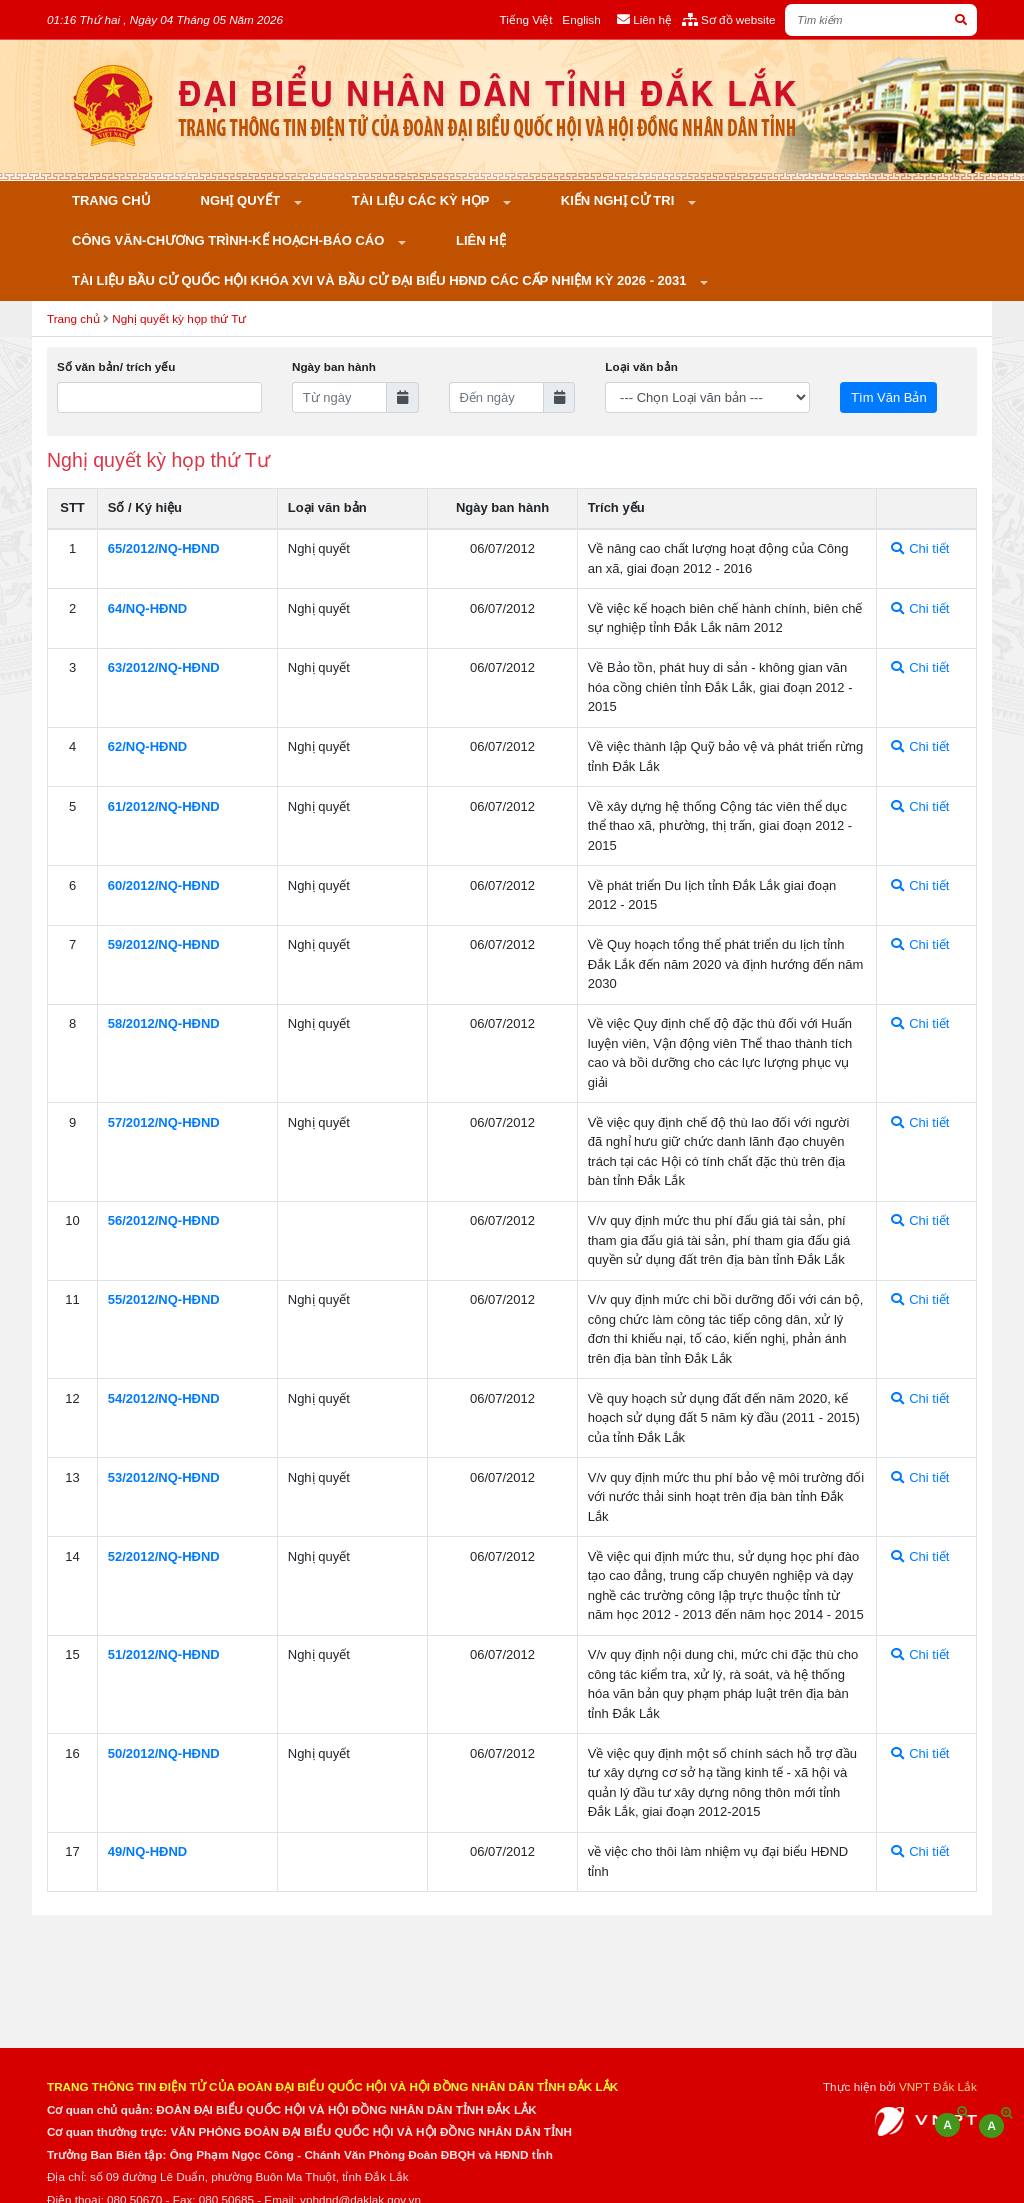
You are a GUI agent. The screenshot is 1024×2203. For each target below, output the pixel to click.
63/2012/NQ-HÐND (164, 667)
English (581, 19)
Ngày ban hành (334, 366)
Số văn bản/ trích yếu (116, 366)
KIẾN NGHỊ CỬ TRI (619, 200)
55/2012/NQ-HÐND (164, 1299)
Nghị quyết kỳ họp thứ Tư (179, 318)
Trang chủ (111, 200)
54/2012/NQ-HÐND (164, 1398)
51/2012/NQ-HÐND (164, 1654)
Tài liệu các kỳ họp (422, 200)
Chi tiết (920, 548)
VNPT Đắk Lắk (938, 2086)
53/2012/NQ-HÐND (164, 1477)
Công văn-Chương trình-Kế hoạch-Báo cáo (230, 240)
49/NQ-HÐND (147, 1851)
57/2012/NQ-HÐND (164, 1122)
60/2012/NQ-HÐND (164, 885)
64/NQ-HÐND (147, 608)
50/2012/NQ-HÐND (164, 1753)
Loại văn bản (641, 366)
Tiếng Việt (526, 19)
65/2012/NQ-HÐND (164, 548)
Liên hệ (481, 240)
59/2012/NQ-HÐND (164, 944)
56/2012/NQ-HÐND (164, 1220)
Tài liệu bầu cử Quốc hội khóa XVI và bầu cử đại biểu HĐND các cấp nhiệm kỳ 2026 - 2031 (381, 280)
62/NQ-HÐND (147, 746)
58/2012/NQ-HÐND (164, 1023)
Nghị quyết (242, 200)
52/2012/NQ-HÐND (164, 1556)
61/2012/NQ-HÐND (164, 806)
